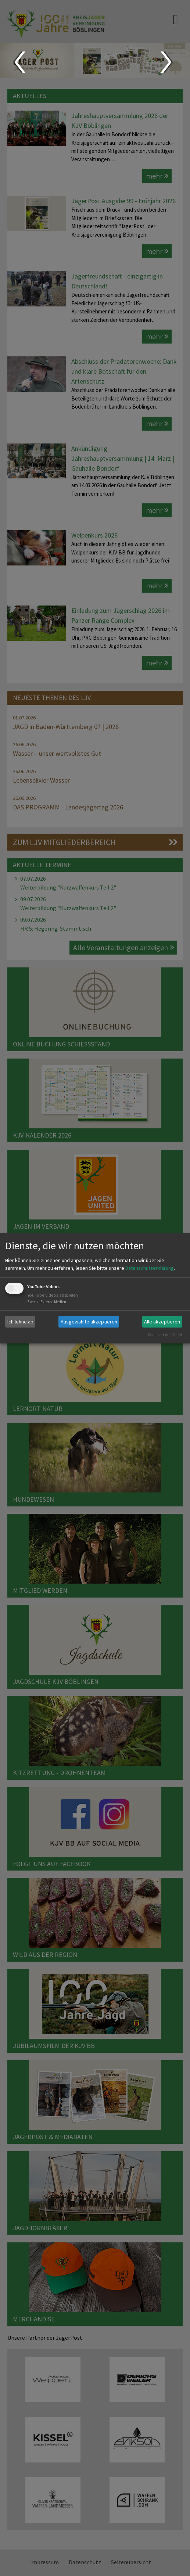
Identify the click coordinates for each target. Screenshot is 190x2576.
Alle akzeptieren (162, 1321)
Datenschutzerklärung (149, 1268)
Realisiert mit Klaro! (165, 1334)
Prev (19, 62)
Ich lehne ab (20, 1321)
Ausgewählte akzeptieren (89, 1321)
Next (167, 62)
